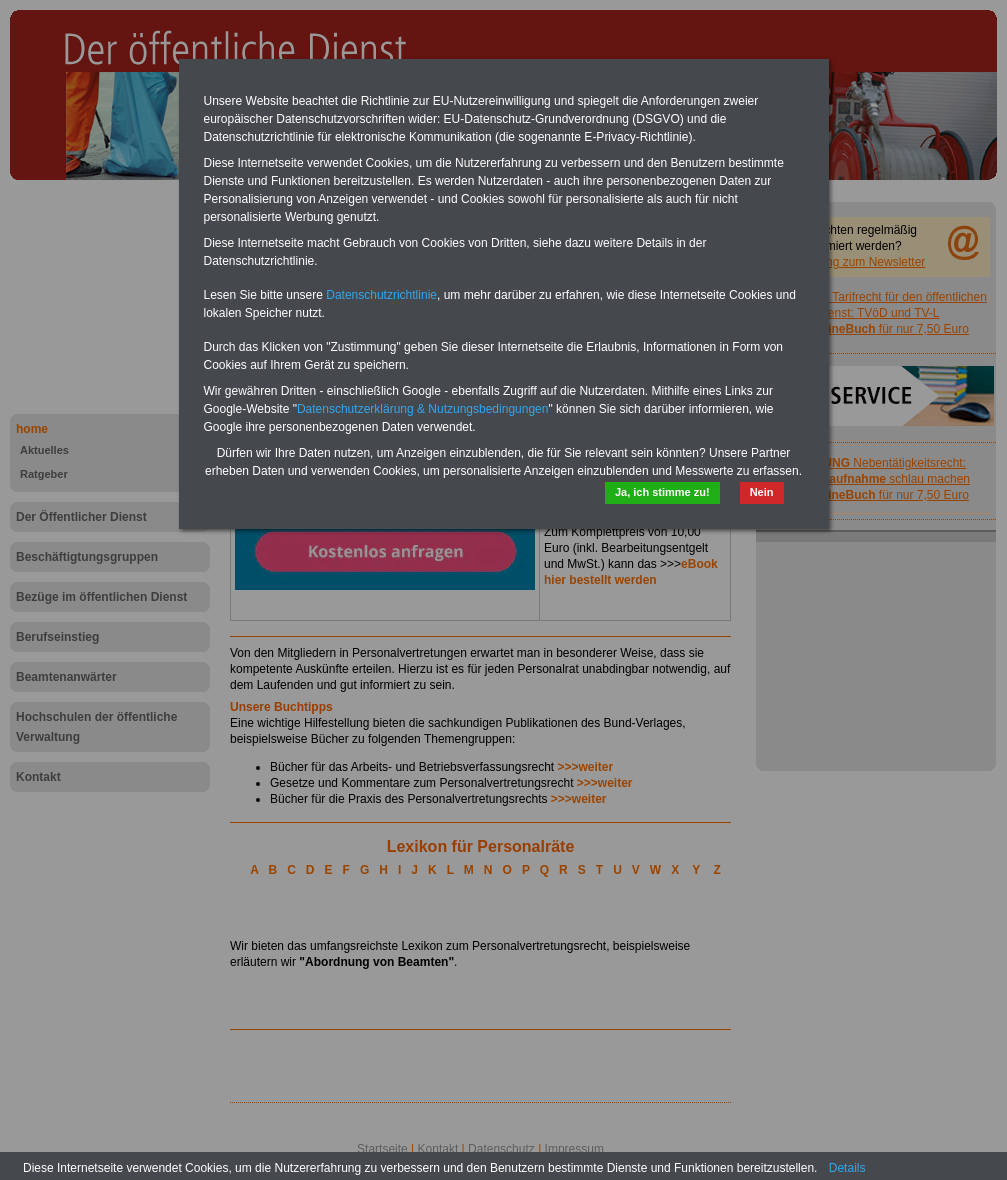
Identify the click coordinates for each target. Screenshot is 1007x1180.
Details (847, 1168)
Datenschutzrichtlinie (381, 295)
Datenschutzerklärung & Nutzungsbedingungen (423, 409)
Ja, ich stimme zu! (662, 492)
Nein (762, 492)
